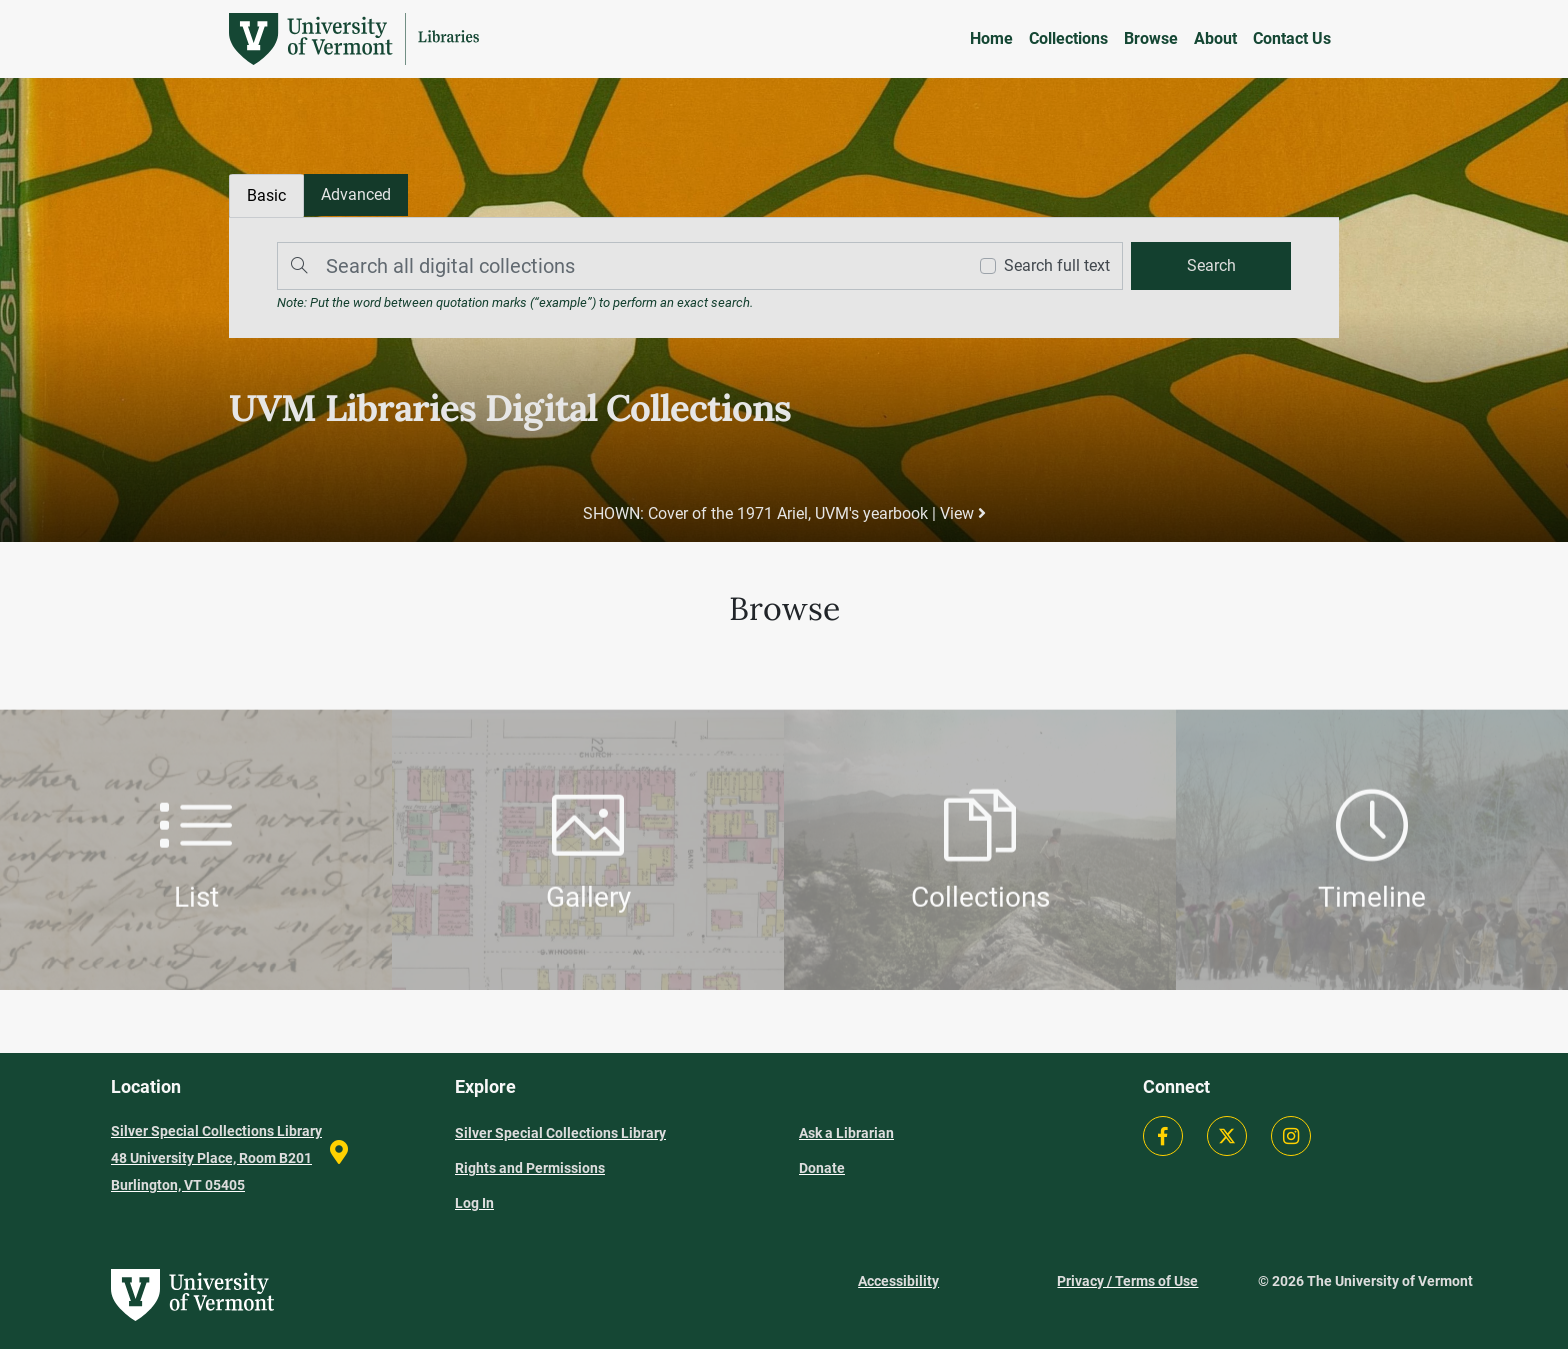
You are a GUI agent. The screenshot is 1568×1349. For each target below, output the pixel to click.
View (963, 513)
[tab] (356, 195)
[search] (1211, 266)
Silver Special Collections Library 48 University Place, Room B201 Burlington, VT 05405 (216, 1158)
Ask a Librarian (846, 1133)
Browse (1151, 38)
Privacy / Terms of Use (1127, 1281)
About (1215, 38)
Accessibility (898, 1281)
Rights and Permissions (530, 1168)
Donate (822, 1168)
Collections (1068, 38)
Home (991, 38)
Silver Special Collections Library (560, 1133)
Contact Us (1292, 38)
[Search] (617, 266)
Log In (474, 1203)
